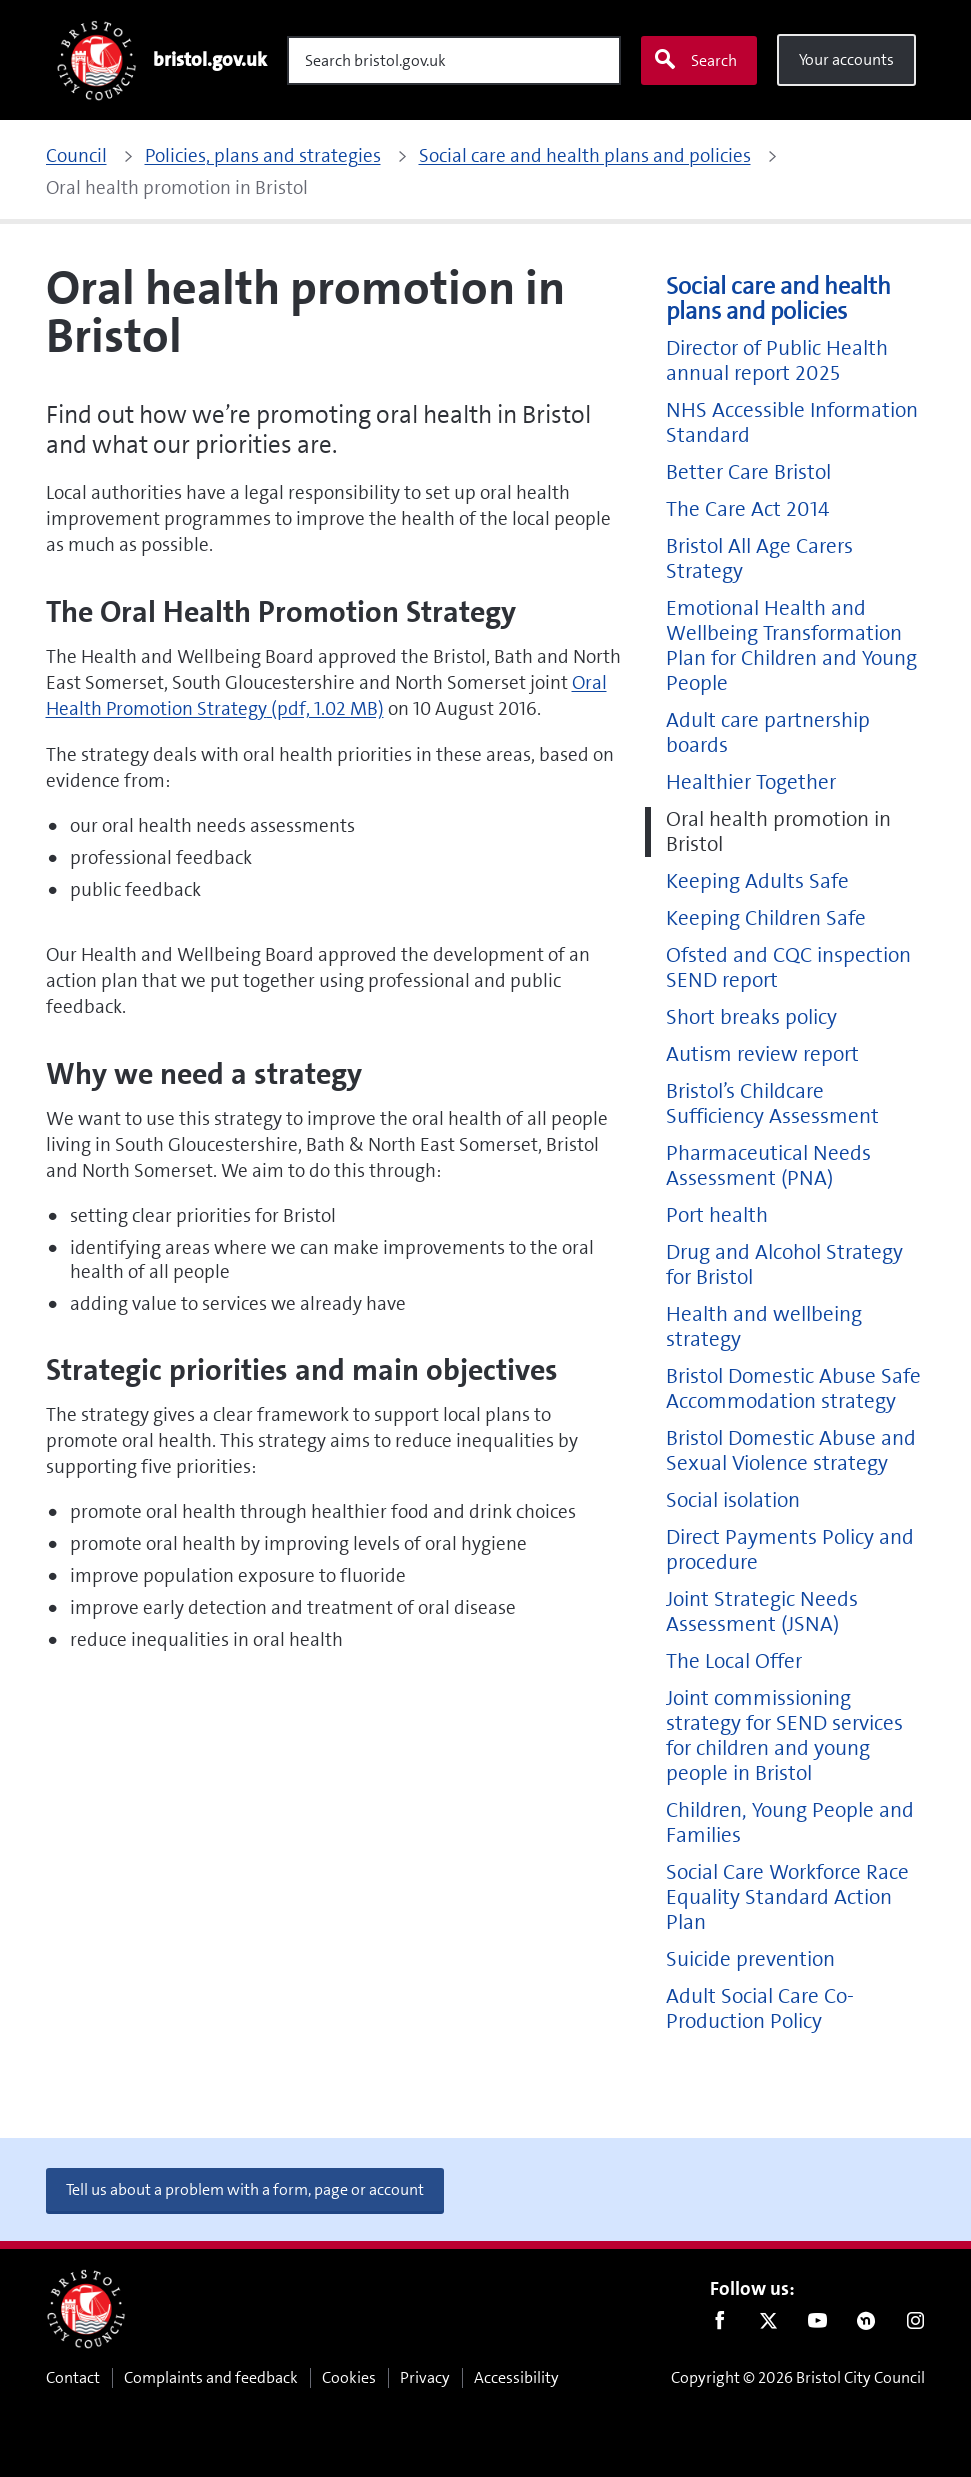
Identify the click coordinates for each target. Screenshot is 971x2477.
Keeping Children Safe (766, 918)
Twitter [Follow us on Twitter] (768, 2325)
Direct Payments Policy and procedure (790, 1550)
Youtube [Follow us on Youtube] (817, 2325)
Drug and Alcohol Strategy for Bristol (784, 1265)
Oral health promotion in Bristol (778, 832)
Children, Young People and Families (790, 1823)
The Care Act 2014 (747, 509)
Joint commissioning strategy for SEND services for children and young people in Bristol (784, 1736)
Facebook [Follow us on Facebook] (719, 2325)
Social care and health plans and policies (778, 299)
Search (695, 60)
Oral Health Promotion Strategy (326, 695)
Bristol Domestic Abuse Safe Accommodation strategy (793, 1389)
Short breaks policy (751, 1017)
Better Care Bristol (748, 472)
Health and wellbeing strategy (764, 1327)
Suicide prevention (750, 1959)
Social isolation (733, 1500)
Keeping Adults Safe (757, 881)
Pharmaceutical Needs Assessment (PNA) (768, 1166)
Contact (73, 2377)
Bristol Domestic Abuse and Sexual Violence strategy (791, 1451)
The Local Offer (734, 1661)
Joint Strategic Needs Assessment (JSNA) (762, 1612)
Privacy (425, 2377)
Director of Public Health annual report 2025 (777, 361)
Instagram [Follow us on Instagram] (915, 2325)
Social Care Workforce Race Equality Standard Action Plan (787, 1897)
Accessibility (516, 2377)
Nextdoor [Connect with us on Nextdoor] (866, 2325)
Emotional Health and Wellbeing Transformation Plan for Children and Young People (791, 646)
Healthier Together (751, 782)
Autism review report (762, 1054)
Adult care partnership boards (768, 733)
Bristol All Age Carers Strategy (759, 559)
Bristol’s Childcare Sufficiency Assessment (772, 1104)
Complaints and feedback (211, 2377)
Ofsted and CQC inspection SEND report (788, 968)
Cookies (349, 2377)
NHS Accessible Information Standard (792, 423)
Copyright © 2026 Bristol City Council (798, 2377)
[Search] (454, 60)
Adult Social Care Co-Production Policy (760, 2009)
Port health (717, 1215)
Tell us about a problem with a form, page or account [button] (245, 2189)
